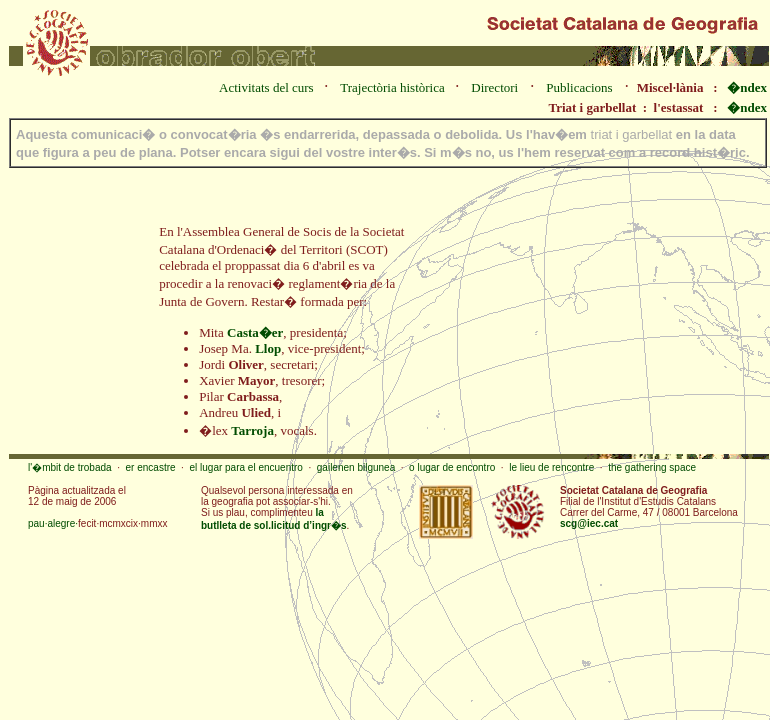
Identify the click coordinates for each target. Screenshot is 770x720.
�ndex (747, 87)
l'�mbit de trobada (70, 467)
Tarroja (252, 430)
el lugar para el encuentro (245, 467)
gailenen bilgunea (356, 467)
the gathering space (652, 467)
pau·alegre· (53, 523)
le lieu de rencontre (551, 467)
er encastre (151, 467)
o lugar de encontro (452, 467)
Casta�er (255, 332)
